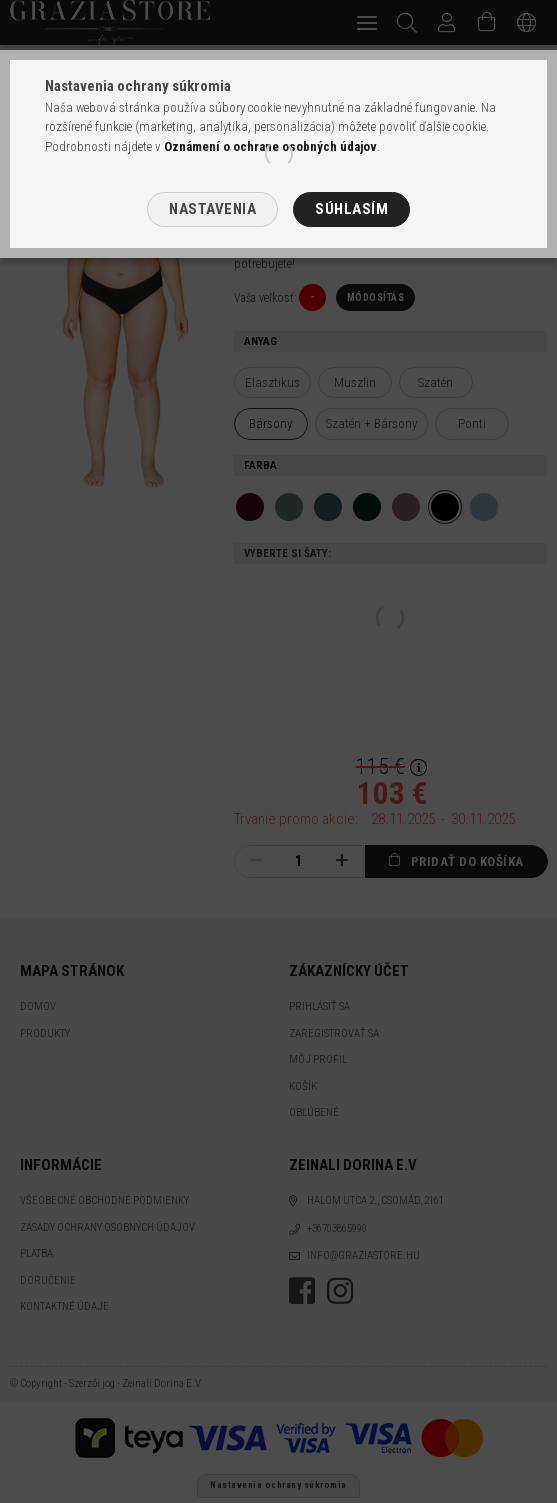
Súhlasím (351, 209)
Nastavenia (212, 209)
